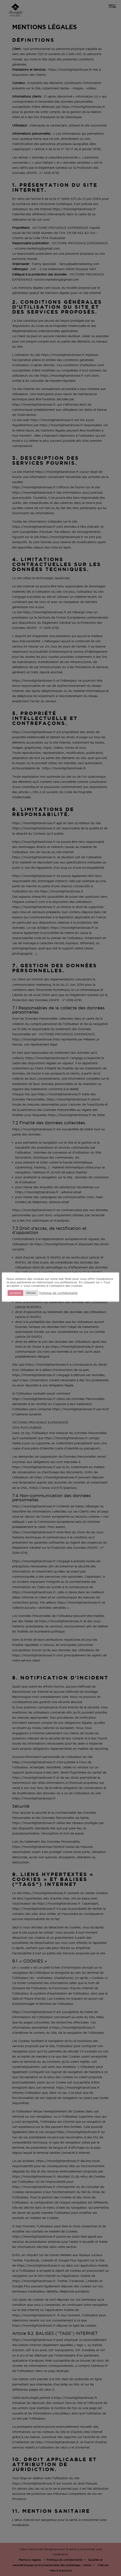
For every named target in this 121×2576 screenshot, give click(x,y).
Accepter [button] (15, 1293)
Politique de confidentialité (58, 1293)
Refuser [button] (31, 1293)
